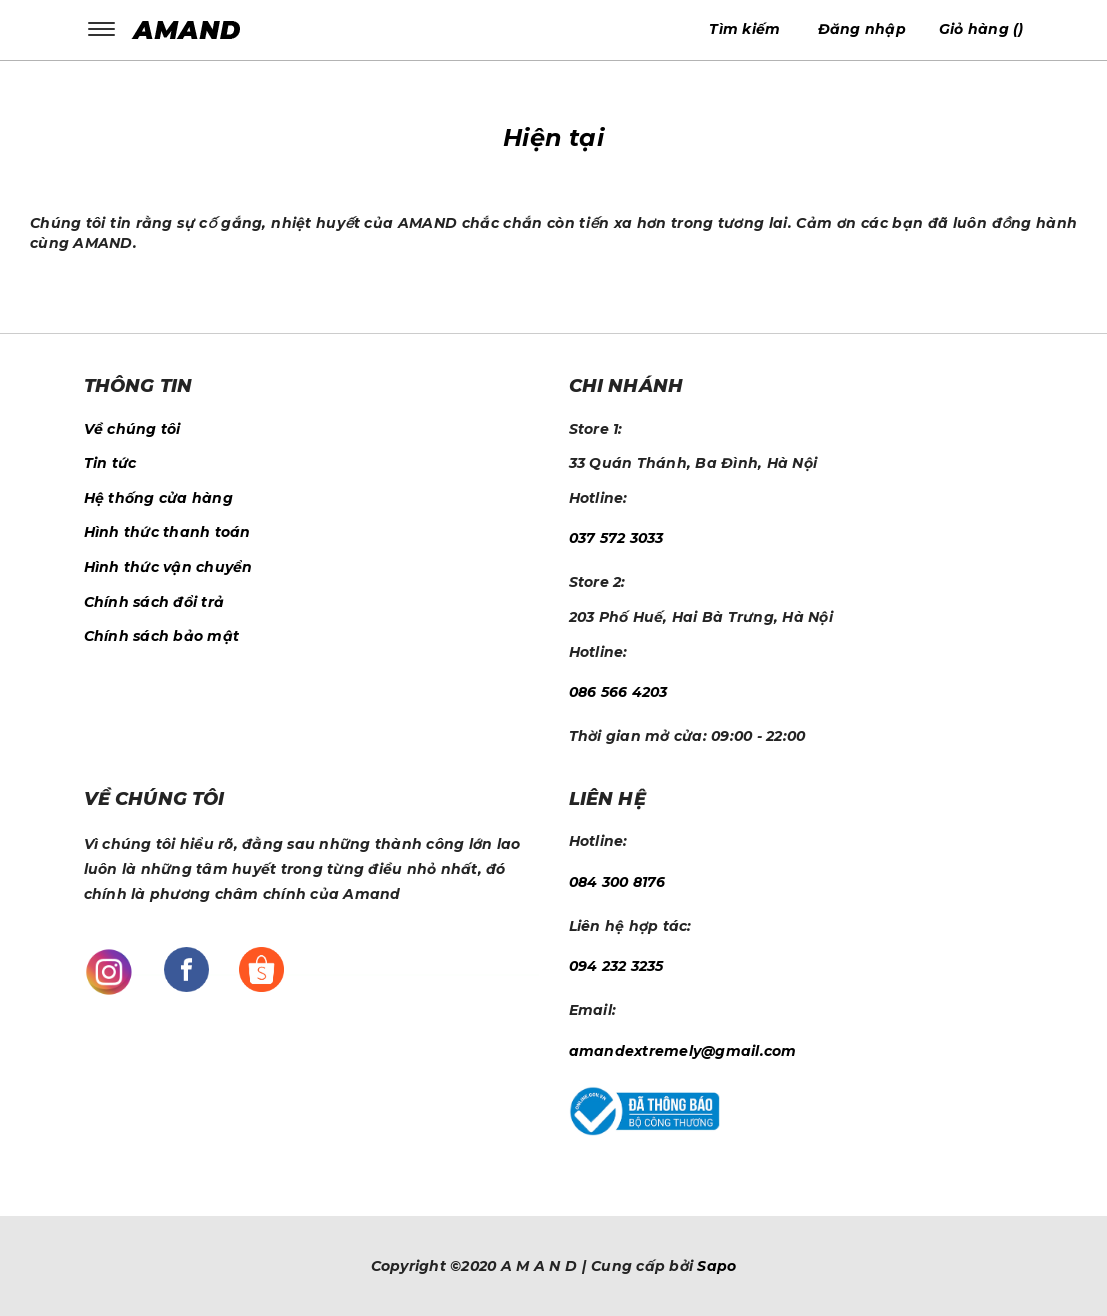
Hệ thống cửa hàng (158, 498)
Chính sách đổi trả (154, 602)
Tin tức (110, 463)
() (981, 29)
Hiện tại (553, 137)
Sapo (716, 1266)
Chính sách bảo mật (162, 636)
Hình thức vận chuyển (168, 567)
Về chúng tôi (132, 429)
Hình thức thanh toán (167, 532)
